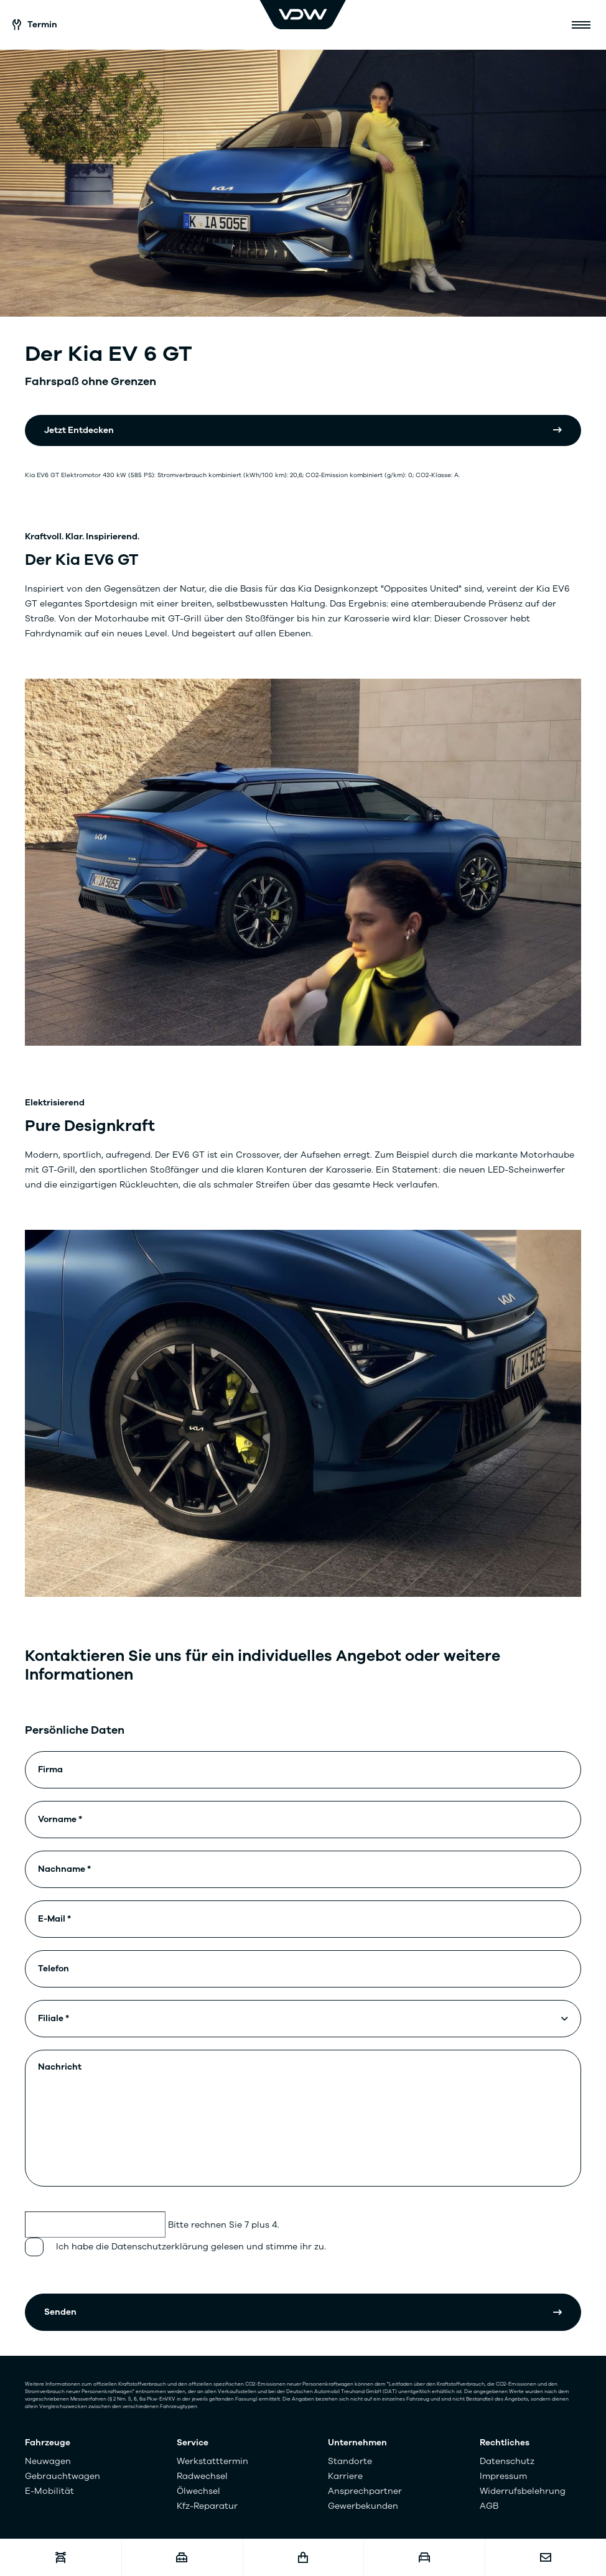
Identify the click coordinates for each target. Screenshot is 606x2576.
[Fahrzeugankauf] (424, 2557)
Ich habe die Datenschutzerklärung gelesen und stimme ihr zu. (191, 2247)
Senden (60, 2312)
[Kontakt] (545, 2557)
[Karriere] (182, 2557)
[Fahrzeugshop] (303, 2557)
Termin (34, 24)
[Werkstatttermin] (60, 2557)
